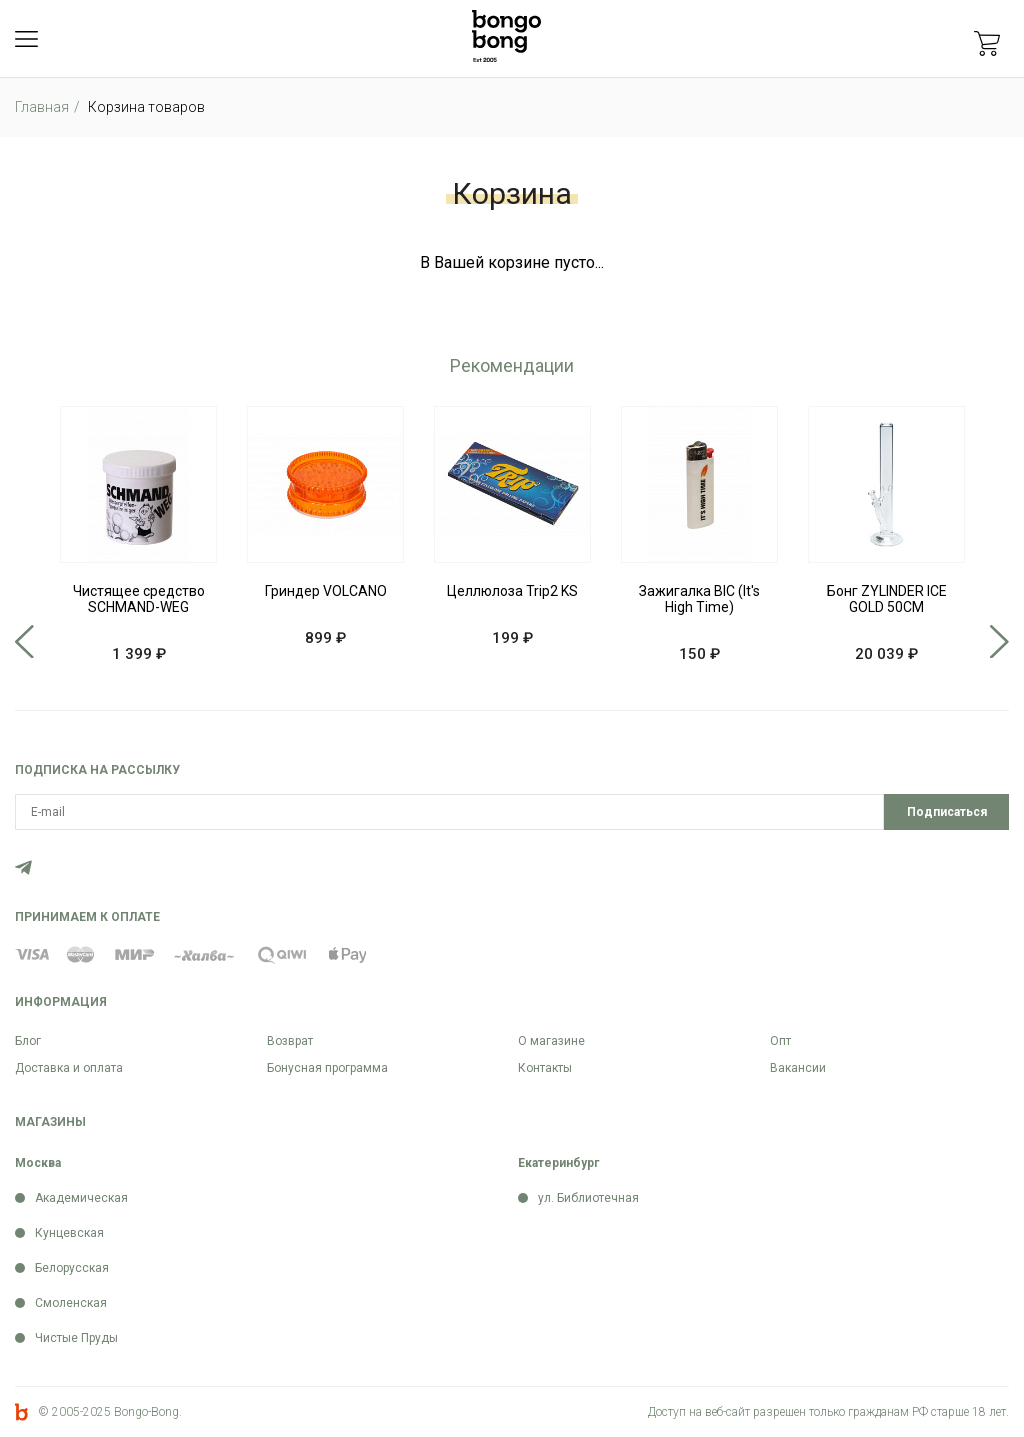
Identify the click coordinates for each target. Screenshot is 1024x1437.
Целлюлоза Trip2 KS (512, 591)
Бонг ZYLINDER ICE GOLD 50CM (887, 599)
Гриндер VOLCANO (326, 591)
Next (999, 642)
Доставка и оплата (69, 1068)
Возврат (290, 1041)
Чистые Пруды (76, 1338)
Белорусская (72, 1268)
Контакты (545, 1068)
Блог (28, 1041)
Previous (24, 642)
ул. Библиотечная (588, 1198)
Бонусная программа (327, 1068)
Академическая (81, 1198)
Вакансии (798, 1068)
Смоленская (71, 1303)
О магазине (551, 1041)
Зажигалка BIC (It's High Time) (699, 599)
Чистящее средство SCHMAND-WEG (139, 599)
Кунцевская (69, 1233)
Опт (780, 1041)
